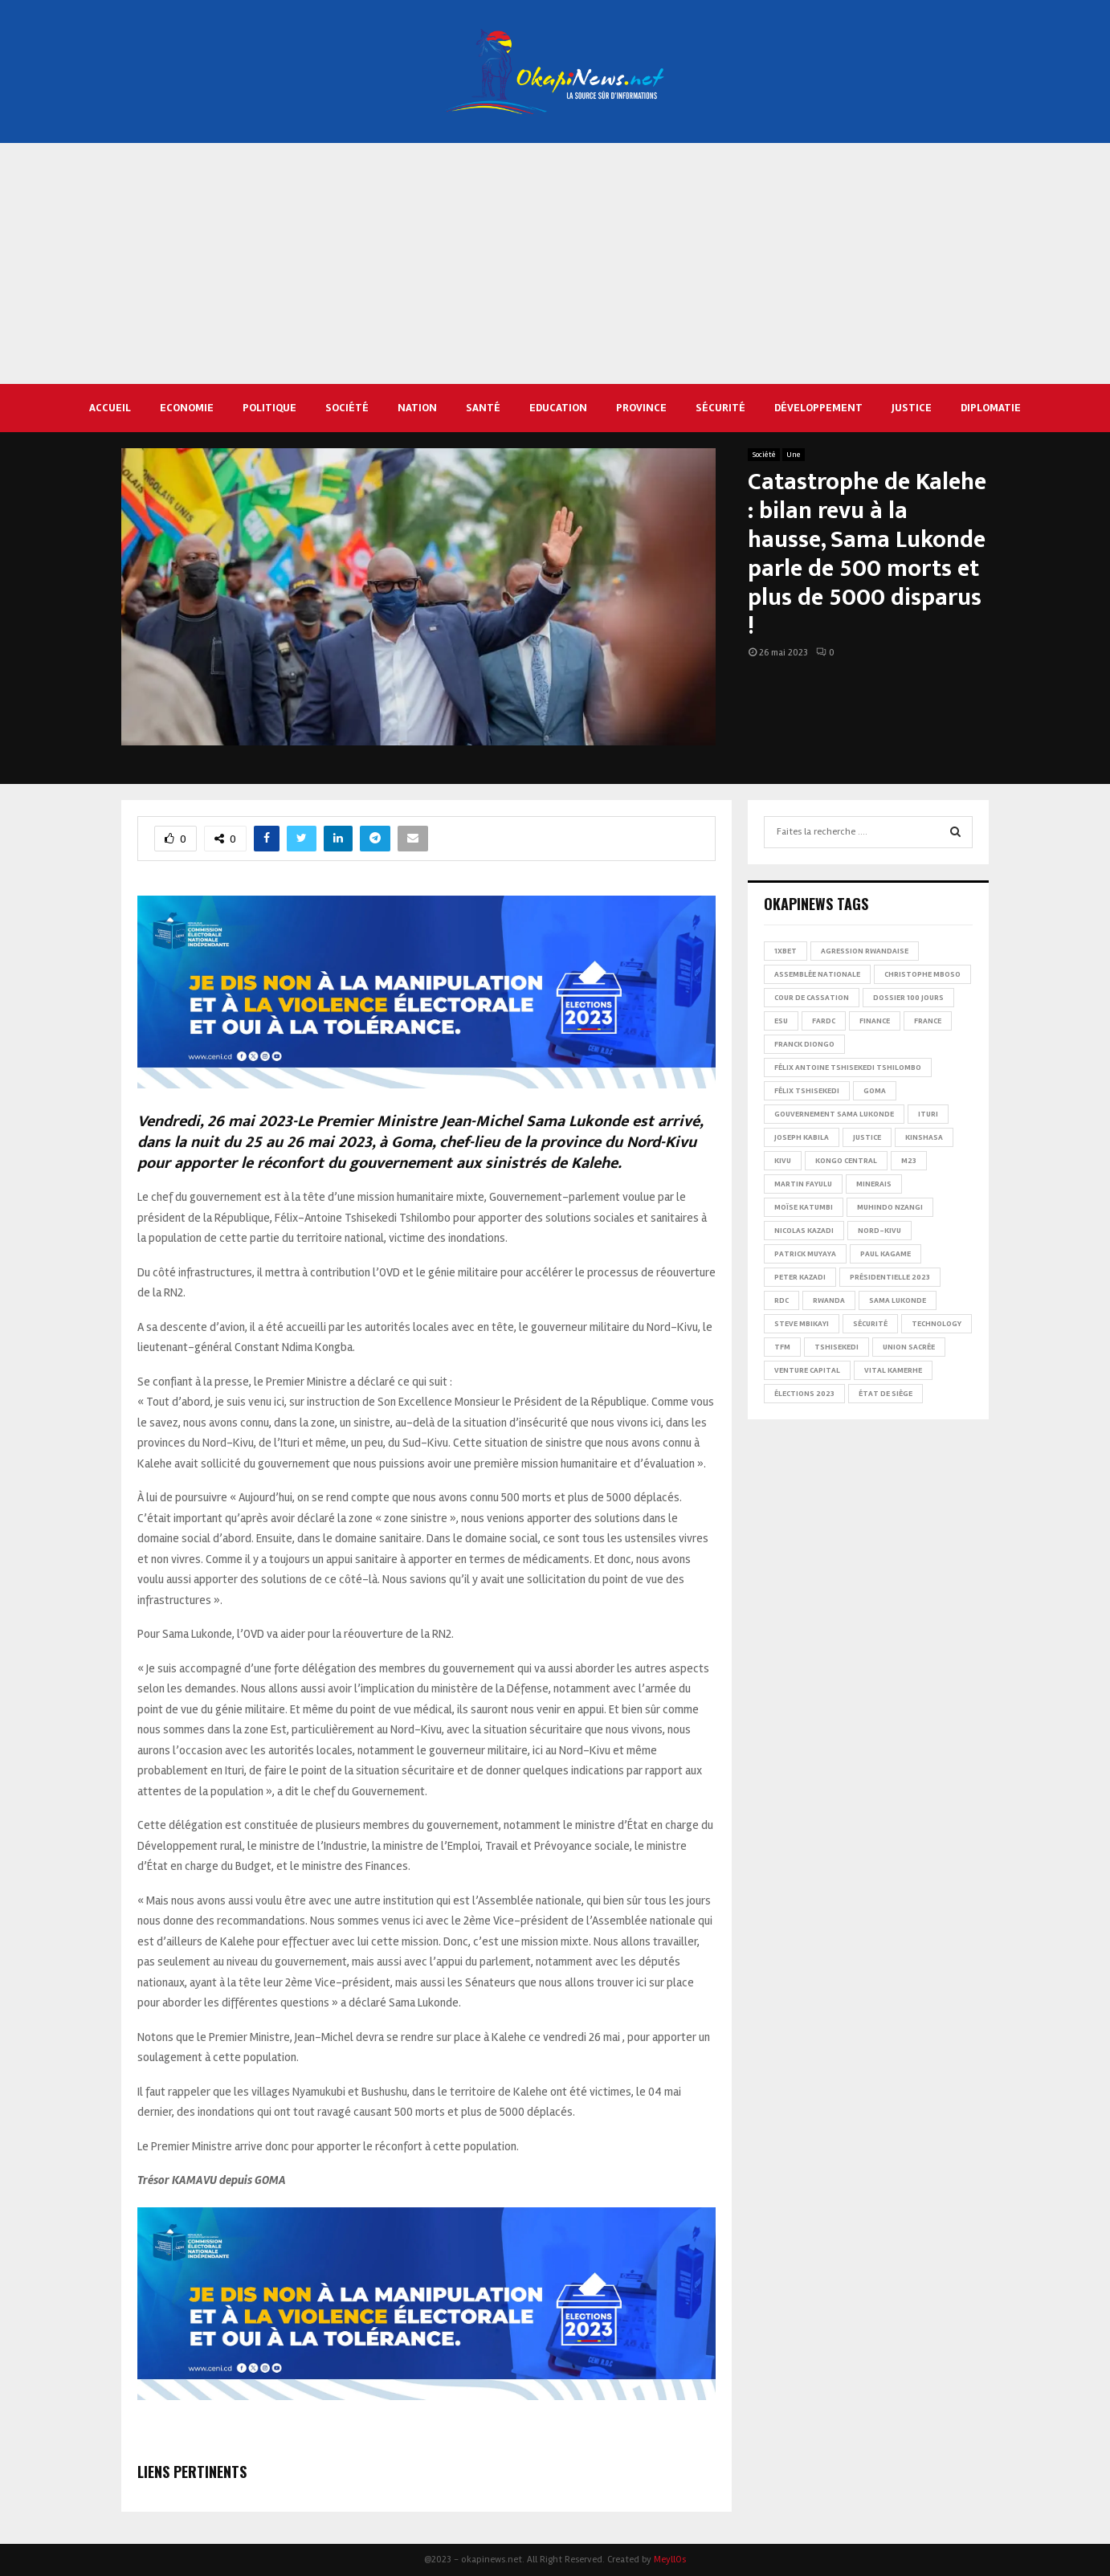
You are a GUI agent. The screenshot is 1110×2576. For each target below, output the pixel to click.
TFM (782, 1347)
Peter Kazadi (800, 1277)
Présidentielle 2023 (890, 1277)
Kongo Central (846, 1161)
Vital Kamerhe (893, 1370)
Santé (483, 407)
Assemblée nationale (817, 974)
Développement (818, 407)
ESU (781, 1021)
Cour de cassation (811, 997)
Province (641, 407)
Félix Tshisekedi (806, 1091)
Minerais (874, 1184)
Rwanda (829, 1300)
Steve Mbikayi (801, 1324)
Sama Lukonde (897, 1300)
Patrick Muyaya (805, 1254)
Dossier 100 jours (908, 997)
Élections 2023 (804, 1393)
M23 (908, 1161)
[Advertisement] (555, 263)
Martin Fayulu (803, 1184)
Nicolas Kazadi (804, 1230)
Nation (417, 407)
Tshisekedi (836, 1347)
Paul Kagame (885, 1254)
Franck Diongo (804, 1044)
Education (558, 407)
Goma (874, 1091)
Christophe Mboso (922, 974)
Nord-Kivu (879, 1230)
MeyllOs (670, 2560)
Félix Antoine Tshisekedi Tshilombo (847, 1067)
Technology (936, 1324)
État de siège (885, 1393)
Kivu (782, 1161)
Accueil (110, 407)
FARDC (823, 1021)
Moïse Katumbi (803, 1207)
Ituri (928, 1114)
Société (347, 407)
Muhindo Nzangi (890, 1207)
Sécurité (720, 407)
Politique (269, 407)
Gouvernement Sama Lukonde (834, 1114)
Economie (187, 407)
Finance (874, 1021)
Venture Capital (807, 1370)
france (927, 1021)
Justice (912, 407)
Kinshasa (924, 1137)
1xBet (785, 951)
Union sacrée (909, 1347)
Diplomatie (991, 407)
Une (793, 454)
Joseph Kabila (801, 1137)
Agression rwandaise (864, 951)
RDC (781, 1300)
